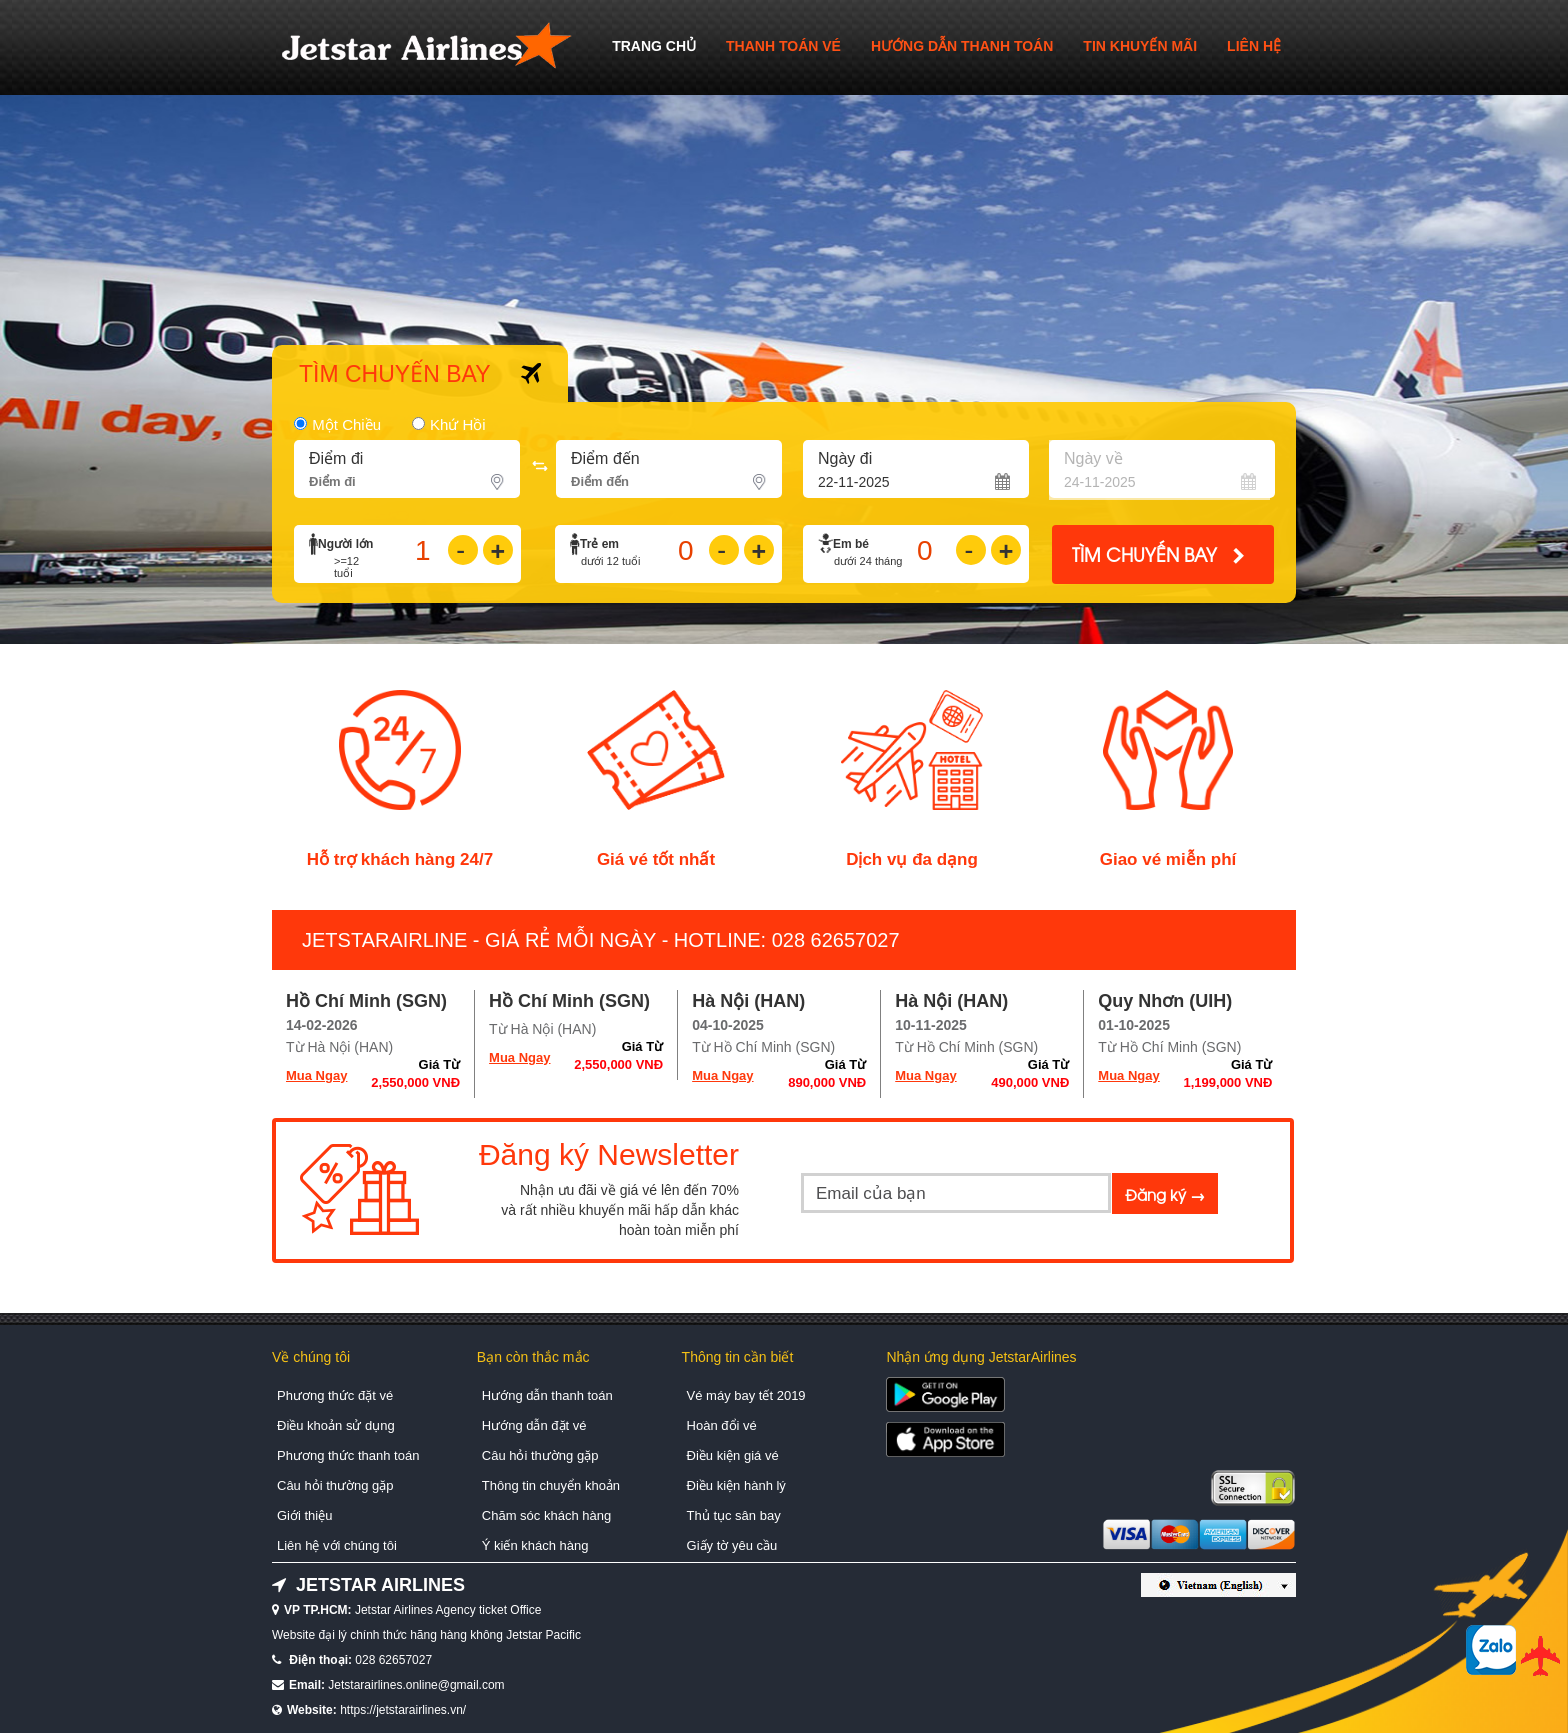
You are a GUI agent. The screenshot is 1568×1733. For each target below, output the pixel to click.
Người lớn (345, 544)
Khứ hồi (458, 424)
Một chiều (346, 424)
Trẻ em (599, 544)
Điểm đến (605, 458)
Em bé (851, 544)
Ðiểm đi (336, 458)
